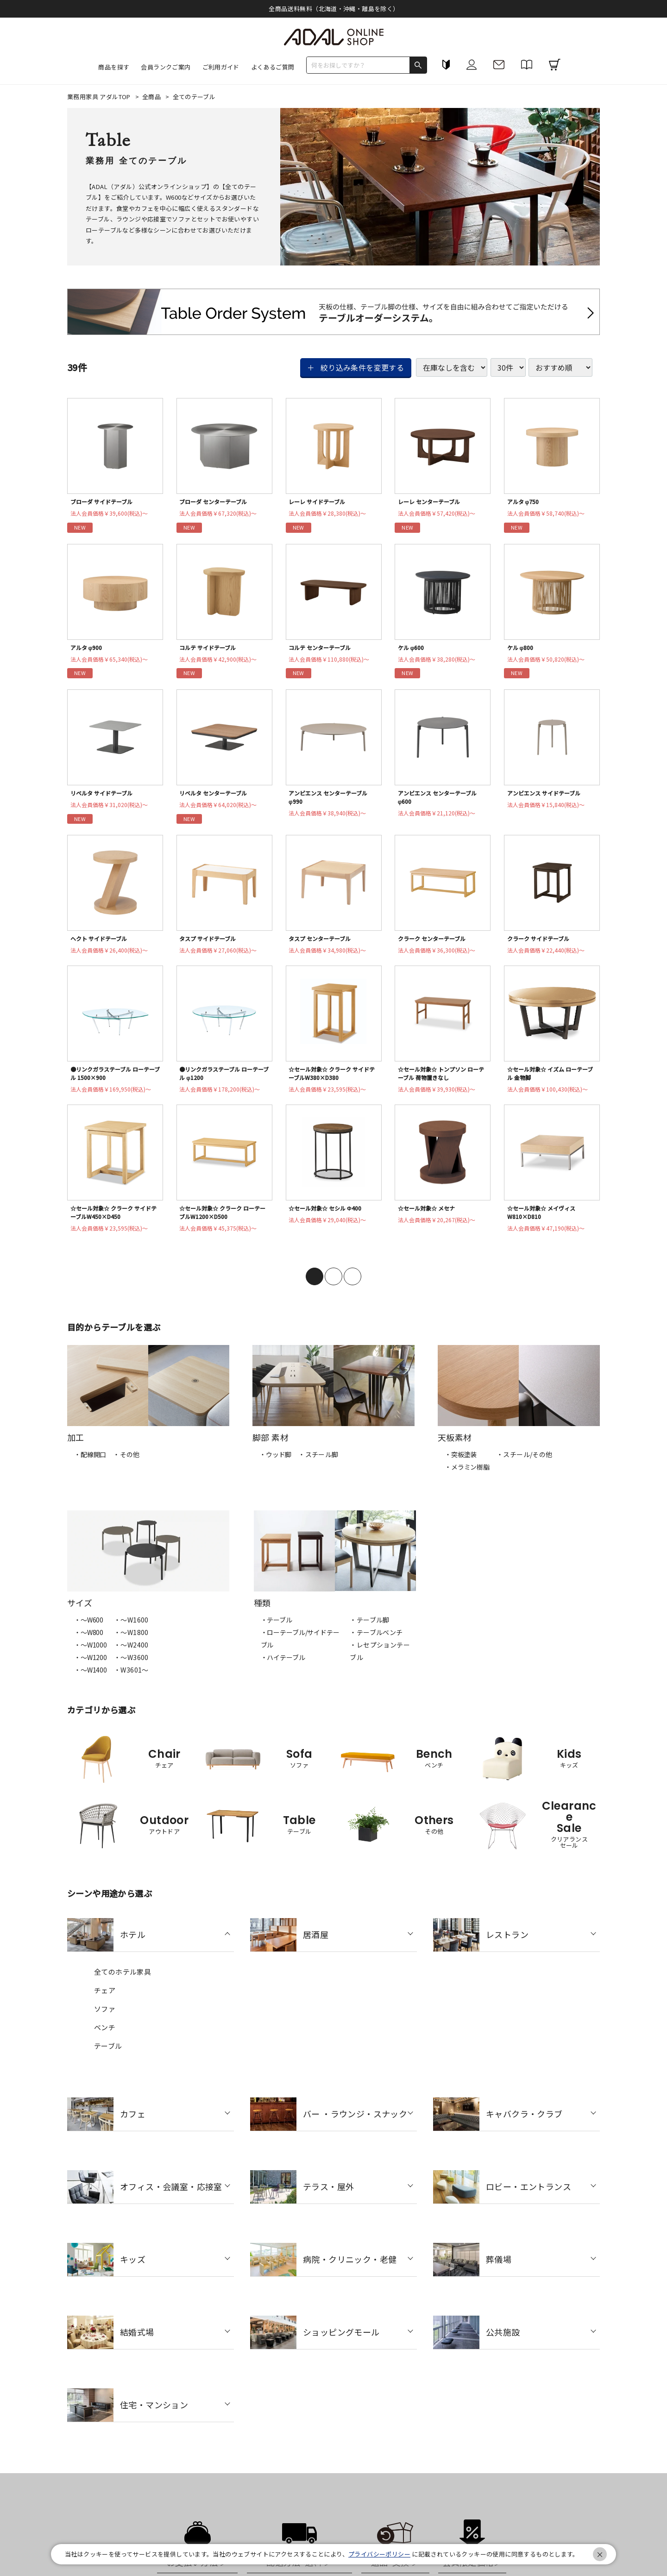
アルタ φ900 (87, 649)
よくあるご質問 (273, 67)
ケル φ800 (521, 649)
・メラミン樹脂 (467, 1476)
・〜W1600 (131, 1629)
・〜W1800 (131, 1641)
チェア (104, 1999)
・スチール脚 (318, 1463)
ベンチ (104, 2036)
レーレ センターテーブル (432, 502)
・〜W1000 (90, 1654)
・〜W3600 (131, 1666)
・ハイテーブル (283, 1666)
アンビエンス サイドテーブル (547, 796)
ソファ (104, 2018)
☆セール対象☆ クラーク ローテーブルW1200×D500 (221, 1221)
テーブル (108, 2055)
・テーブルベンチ (376, 1641)
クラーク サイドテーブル (542, 943)
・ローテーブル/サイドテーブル (300, 1648)
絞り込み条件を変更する (362, 367)
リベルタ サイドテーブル (105, 796)
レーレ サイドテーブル (320, 502)
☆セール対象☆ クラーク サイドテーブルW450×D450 (112, 1221)
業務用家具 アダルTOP (99, 96)
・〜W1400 (90, 1679)
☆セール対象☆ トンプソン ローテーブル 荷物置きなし (440, 1079)
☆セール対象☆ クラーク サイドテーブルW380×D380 (330, 1079)
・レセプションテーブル (380, 1660)
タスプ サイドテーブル (210, 943)
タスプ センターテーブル (323, 943)
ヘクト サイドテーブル (101, 943)
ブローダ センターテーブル (217, 502)
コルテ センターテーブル (323, 649)
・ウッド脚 (275, 1463)
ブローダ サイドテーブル (105, 502)
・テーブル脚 (369, 1629)
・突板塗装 (461, 1463)
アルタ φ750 (524, 502)
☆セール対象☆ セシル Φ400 (329, 1216)
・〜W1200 (90, 1666)
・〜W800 (88, 1641)
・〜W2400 (131, 1654)
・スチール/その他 (525, 1463)
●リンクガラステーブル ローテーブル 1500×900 (114, 1079)
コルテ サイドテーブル (210, 649)
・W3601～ (131, 1679)
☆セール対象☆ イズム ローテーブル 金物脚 (549, 1079)
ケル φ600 (412, 649)
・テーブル (276, 1629)
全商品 (152, 96)
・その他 (126, 1463)
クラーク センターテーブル (435, 943)
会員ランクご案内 (165, 67)
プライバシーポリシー (379, 2554)
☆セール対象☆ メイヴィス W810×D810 (545, 1221)
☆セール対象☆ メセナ (429, 1216)
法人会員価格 (113, 515)
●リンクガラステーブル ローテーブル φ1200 (223, 1079)
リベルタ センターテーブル (217, 796)
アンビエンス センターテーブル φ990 (332, 801)
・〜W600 (88, 1629)
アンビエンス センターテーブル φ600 (441, 801)
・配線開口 (90, 1463)
